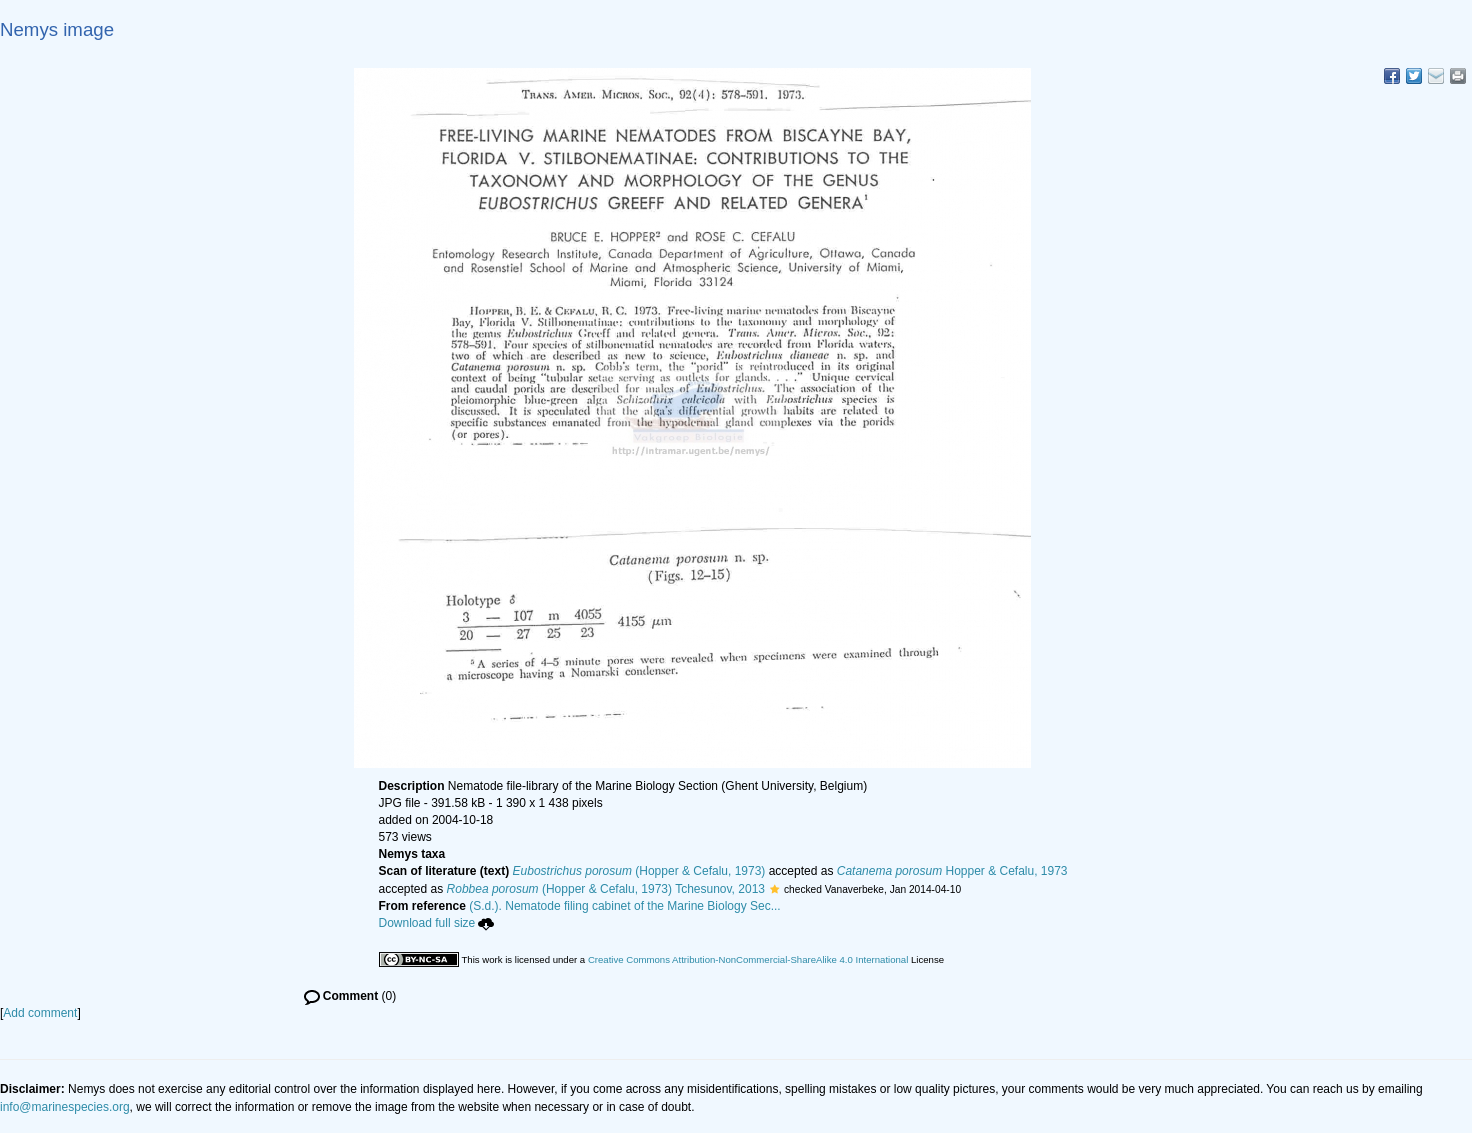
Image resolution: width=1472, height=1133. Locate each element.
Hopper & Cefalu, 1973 (952, 871)
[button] (774, 889)
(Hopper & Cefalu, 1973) (639, 871)
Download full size (437, 923)
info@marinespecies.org (65, 1107)
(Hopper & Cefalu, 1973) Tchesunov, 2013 (606, 889)
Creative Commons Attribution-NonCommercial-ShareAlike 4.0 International (748, 959)
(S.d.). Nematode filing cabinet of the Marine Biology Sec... (625, 906)
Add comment (40, 1013)
